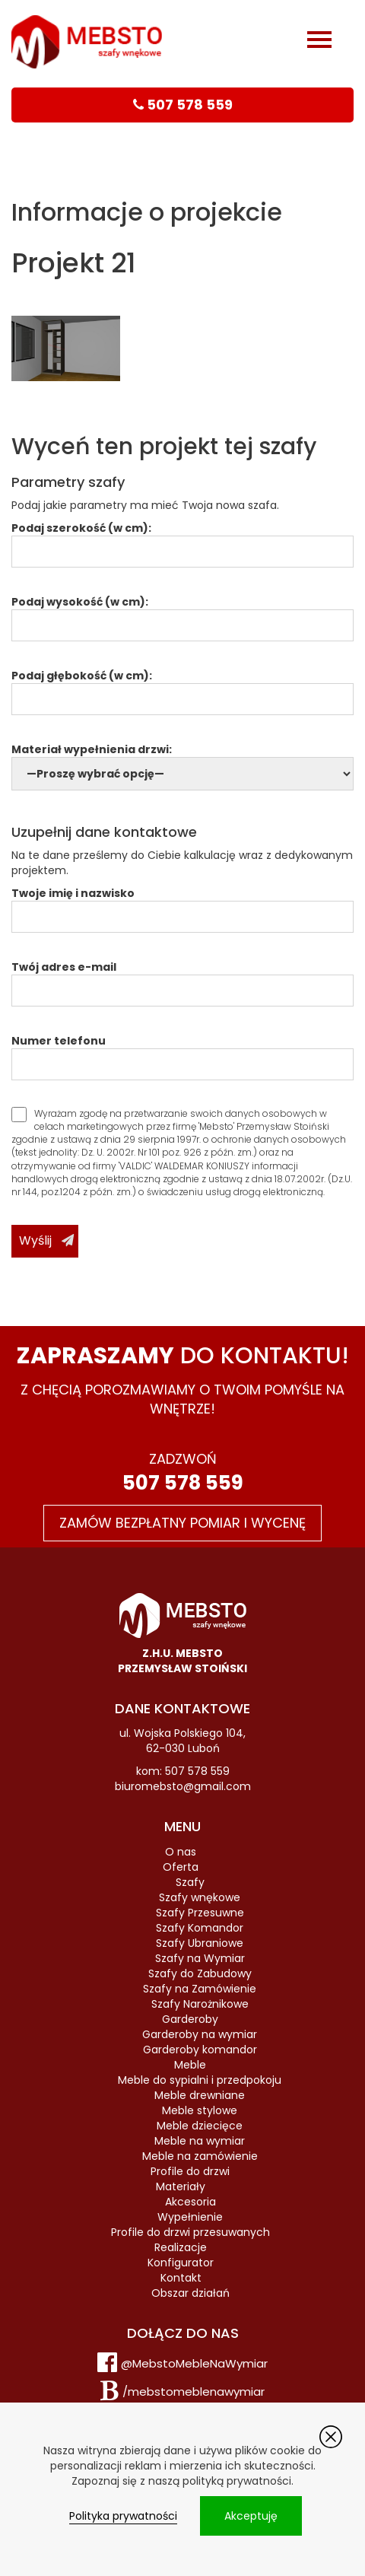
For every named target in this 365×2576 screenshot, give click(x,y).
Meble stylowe (199, 2110)
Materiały (180, 2186)
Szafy (190, 1882)
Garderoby (190, 2019)
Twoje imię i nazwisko (182, 905)
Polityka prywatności (123, 2516)
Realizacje (180, 2247)
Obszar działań (190, 2293)
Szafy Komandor (199, 1927)
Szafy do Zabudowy (200, 1973)
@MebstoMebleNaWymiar (194, 2363)
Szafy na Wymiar (200, 1958)
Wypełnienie (190, 2217)
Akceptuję (251, 2516)
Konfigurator (181, 2262)
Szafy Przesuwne (200, 1912)
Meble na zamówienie (200, 2156)
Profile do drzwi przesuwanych (190, 2232)
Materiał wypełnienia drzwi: (182, 761)
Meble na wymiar (199, 2140)
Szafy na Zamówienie (199, 1988)
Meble (190, 2064)
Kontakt (181, 2277)
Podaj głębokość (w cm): (182, 687)
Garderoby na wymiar (199, 2034)
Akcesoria (190, 2201)
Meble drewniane (199, 2095)
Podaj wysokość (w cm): (182, 613)
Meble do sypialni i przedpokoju (199, 2080)
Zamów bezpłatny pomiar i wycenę (182, 1522)
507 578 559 (182, 1482)
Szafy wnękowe (199, 1897)
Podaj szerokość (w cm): (182, 539)
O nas (180, 1851)
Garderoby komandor (200, 2049)
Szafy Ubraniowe (199, 1943)
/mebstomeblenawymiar (193, 2391)
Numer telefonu (182, 1052)
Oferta (180, 1867)
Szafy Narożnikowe (200, 2004)
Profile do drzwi (190, 2171)
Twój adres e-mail (182, 978)
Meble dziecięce (200, 2125)
